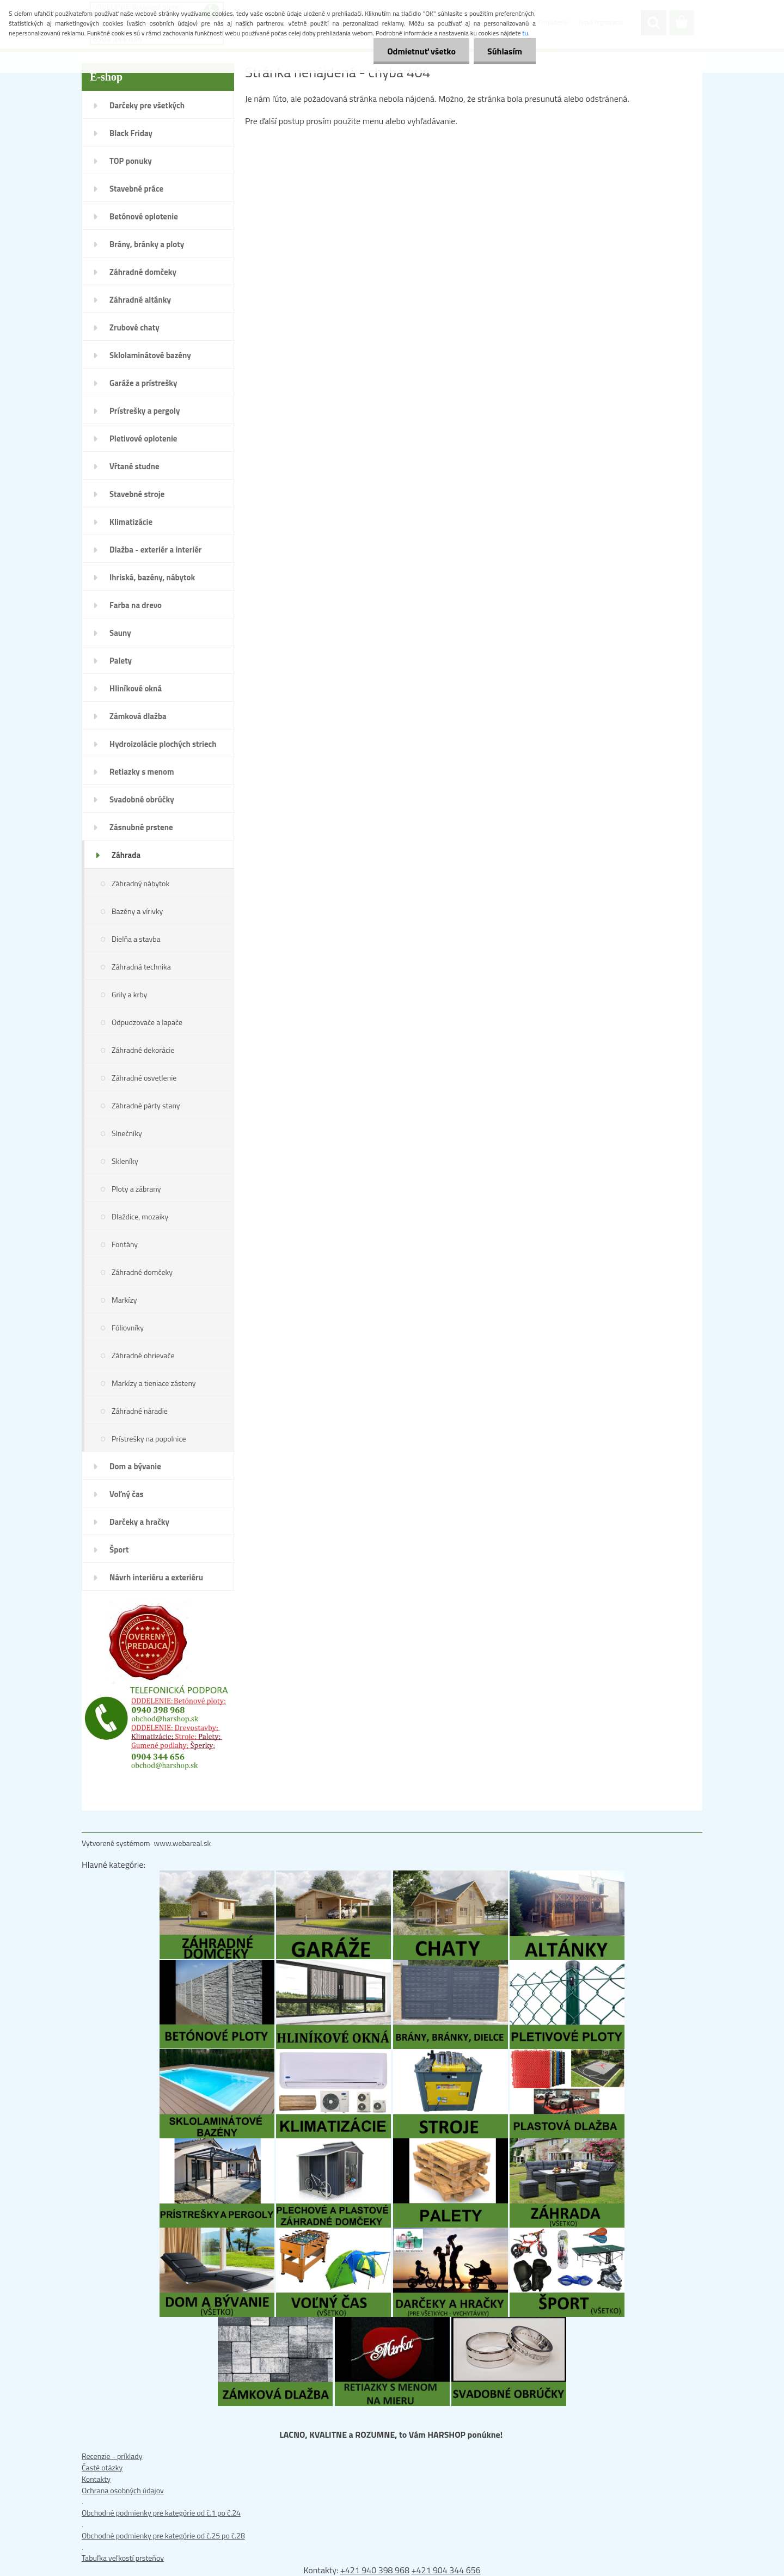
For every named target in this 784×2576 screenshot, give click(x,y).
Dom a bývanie (135, 1466)
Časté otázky (102, 2467)
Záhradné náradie (140, 1410)
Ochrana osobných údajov (123, 2490)
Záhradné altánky (140, 299)
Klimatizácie (130, 522)
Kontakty (96, 2479)
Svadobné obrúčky (141, 799)
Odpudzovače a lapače (147, 1022)
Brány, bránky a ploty (146, 244)
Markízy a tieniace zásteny (154, 1383)
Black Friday (130, 133)
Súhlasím (504, 51)
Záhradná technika (141, 966)
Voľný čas (126, 1494)
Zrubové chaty (134, 327)
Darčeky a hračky (139, 1522)
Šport (118, 1549)
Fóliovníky (128, 1327)
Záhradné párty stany (146, 1105)
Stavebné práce (136, 188)
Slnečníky (127, 1133)
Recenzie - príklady (112, 2456)
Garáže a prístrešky (143, 383)
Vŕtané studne (134, 466)
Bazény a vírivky (137, 911)
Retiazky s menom (141, 771)
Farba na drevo (135, 605)
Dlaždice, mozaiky (140, 1216)
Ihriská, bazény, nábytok (152, 577)
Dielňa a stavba (136, 938)
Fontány (125, 1244)
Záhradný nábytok (140, 883)
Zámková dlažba (138, 716)
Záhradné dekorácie (143, 1050)
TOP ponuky (130, 161)
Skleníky (125, 1161)
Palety (120, 660)
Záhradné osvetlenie (144, 1077)
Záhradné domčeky (142, 272)
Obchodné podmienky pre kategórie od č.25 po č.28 (163, 2535)
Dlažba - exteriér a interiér (155, 549)
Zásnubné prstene (141, 827)
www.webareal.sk (182, 1843)
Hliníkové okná (135, 688)
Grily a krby (129, 994)
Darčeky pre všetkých (147, 105)
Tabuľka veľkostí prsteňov (123, 2557)
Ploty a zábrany (136, 1188)
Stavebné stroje (136, 494)
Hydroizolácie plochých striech (163, 744)
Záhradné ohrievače (143, 1355)
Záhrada (126, 855)
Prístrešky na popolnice (149, 1438)
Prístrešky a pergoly (144, 410)
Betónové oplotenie (143, 216)
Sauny (120, 633)
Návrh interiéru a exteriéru (156, 1577)
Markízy (124, 1299)
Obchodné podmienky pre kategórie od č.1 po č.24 (161, 2512)
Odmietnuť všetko (421, 51)
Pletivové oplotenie (143, 438)
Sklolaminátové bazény (150, 355)
